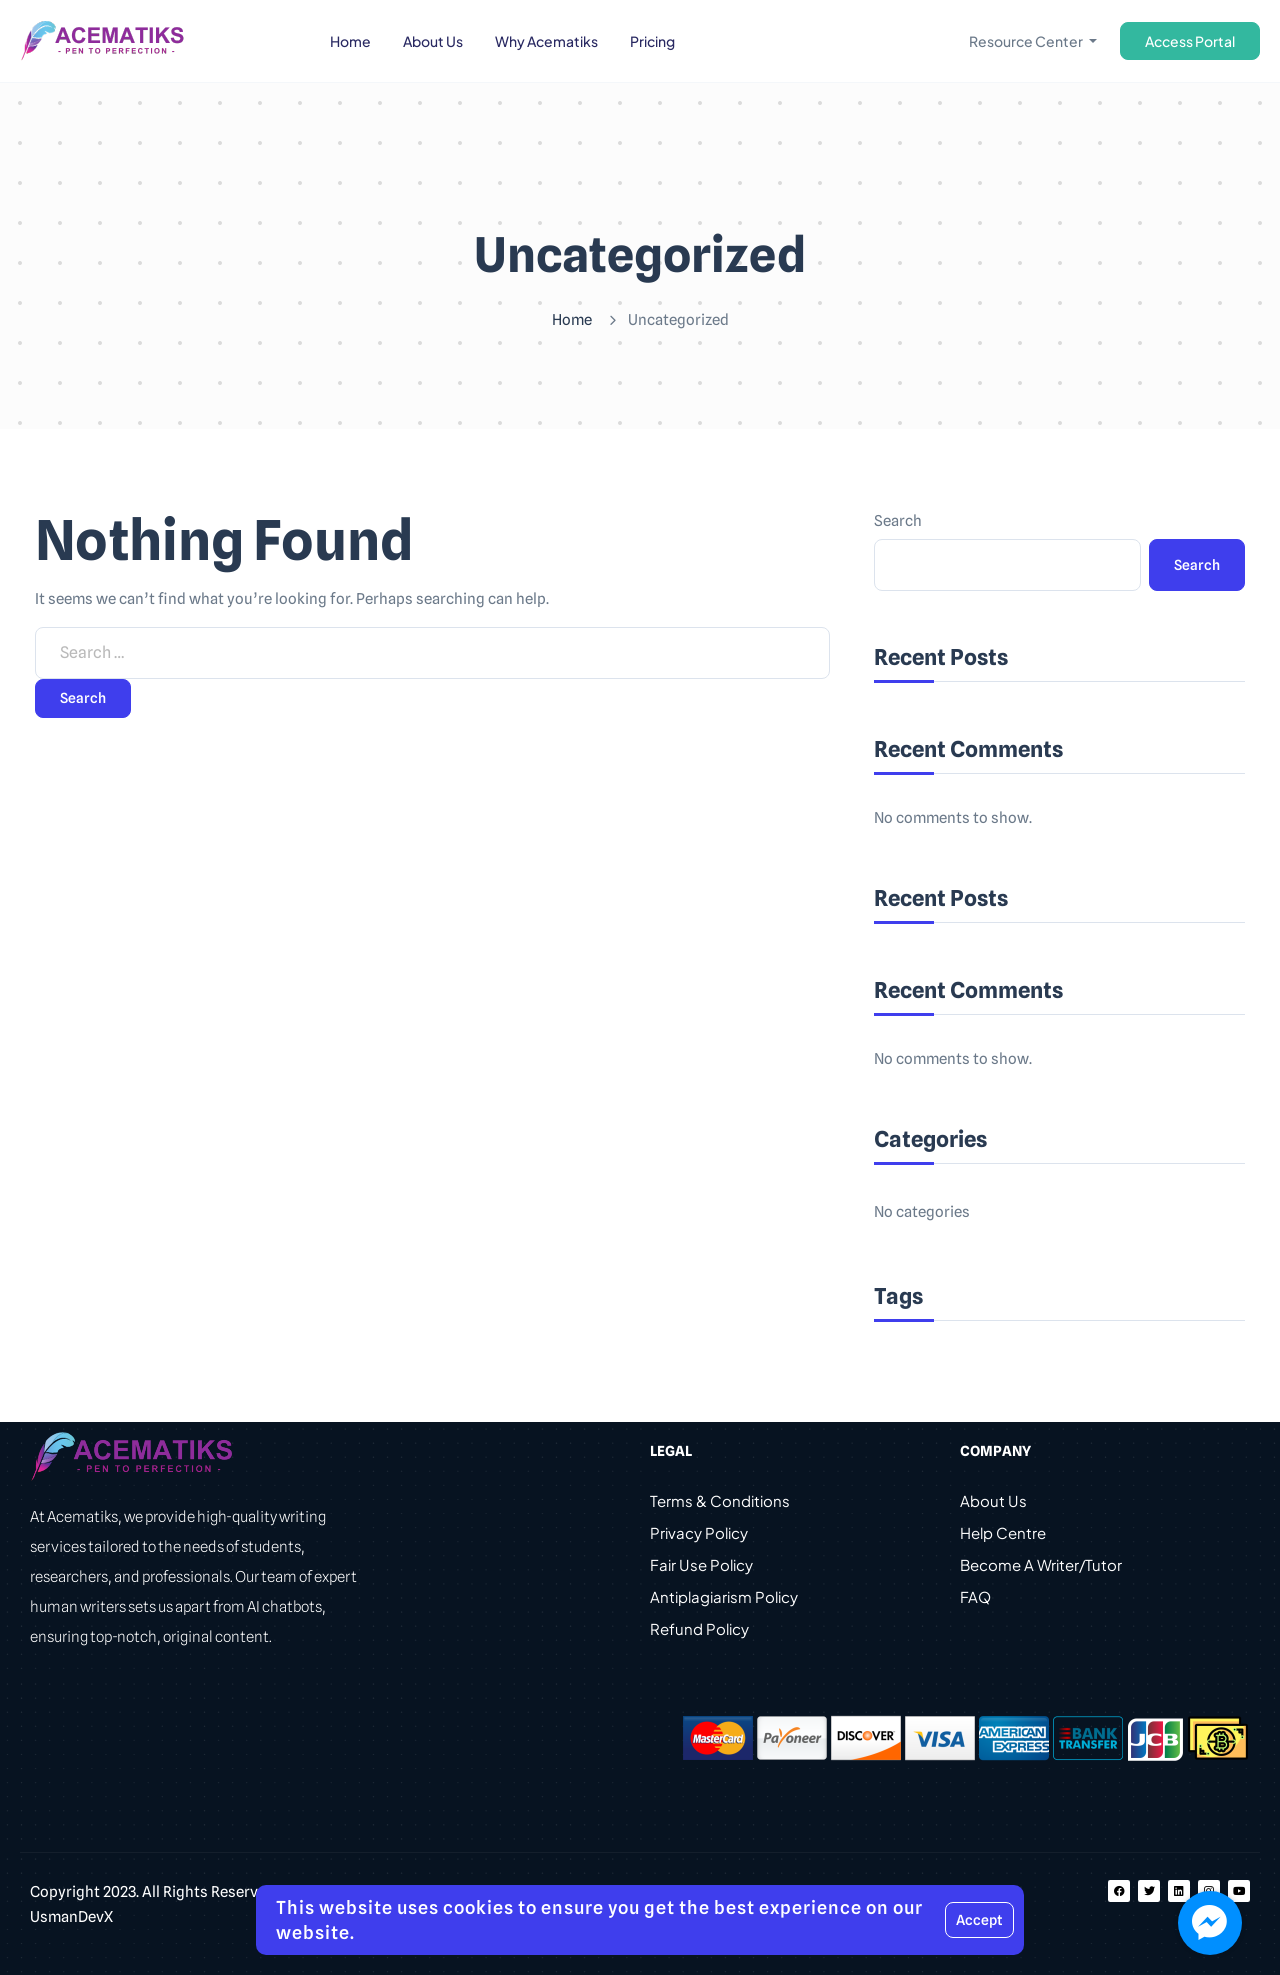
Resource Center (1027, 41)
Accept (979, 1920)
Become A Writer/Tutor (1041, 1564)
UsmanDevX (71, 1917)
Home (572, 320)
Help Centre (1003, 1532)
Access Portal (1190, 41)
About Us (993, 1500)
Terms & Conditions (720, 1500)
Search (898, 521)
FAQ (975, 1596)
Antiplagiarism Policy (724, 1596)
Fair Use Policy (701, 1564)
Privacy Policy (699, 1532)
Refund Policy (699, 1628)
